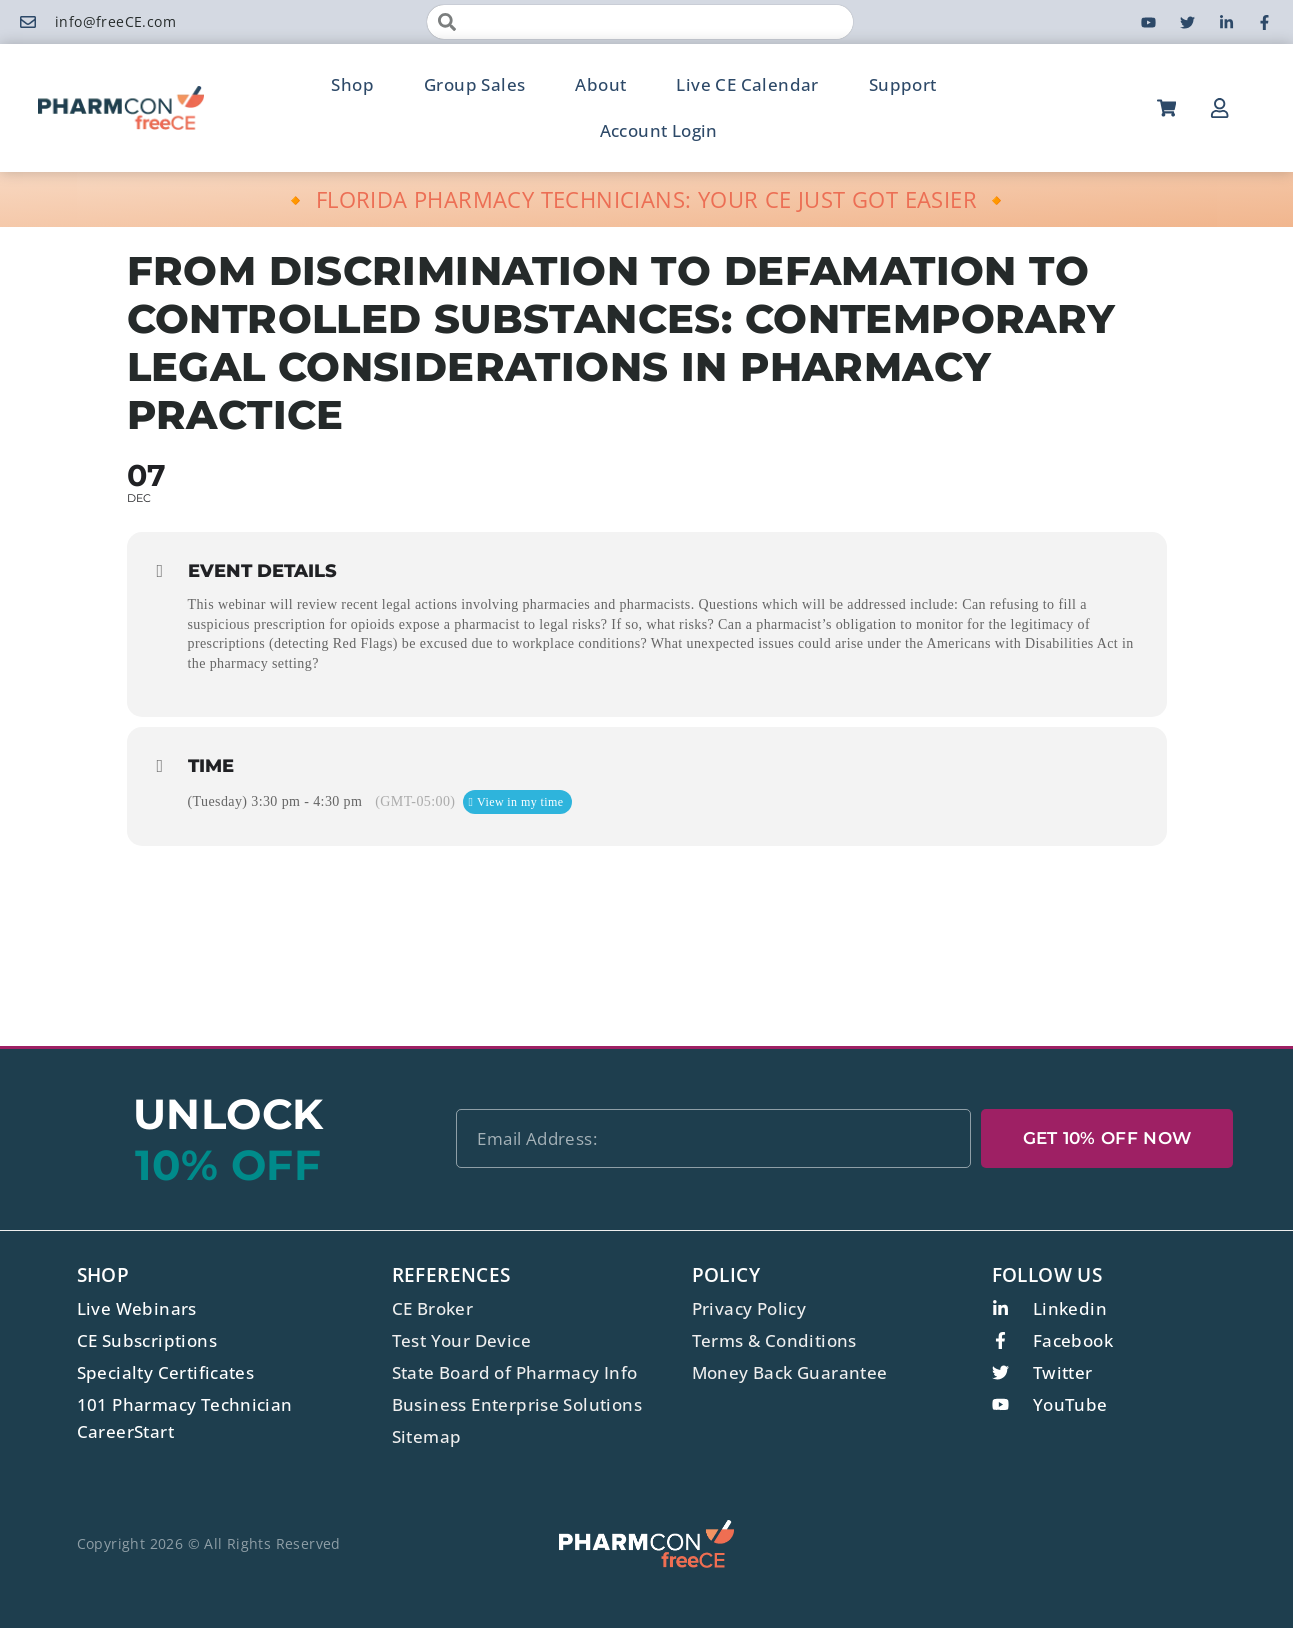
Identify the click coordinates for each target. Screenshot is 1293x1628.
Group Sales (474, 84)
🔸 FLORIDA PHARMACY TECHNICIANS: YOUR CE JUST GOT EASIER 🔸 (646, 199)
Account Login (659, 130)
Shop (352, 84)
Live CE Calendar (747, 84)
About (600, 84)
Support (903, 84)
